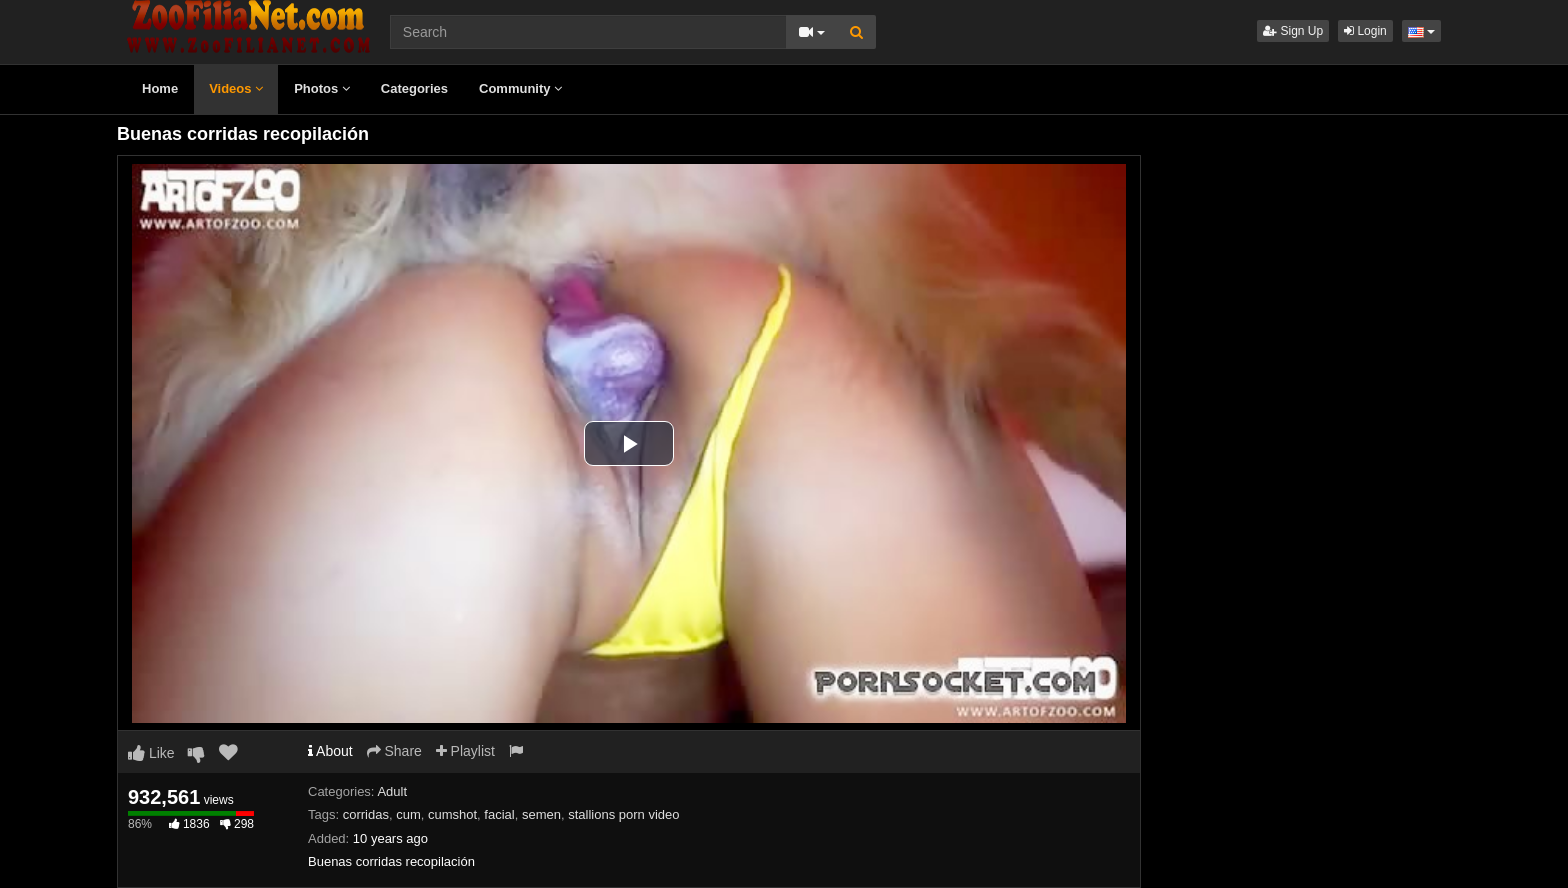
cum (408, 814)
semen (541, 814)
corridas (366, 814)
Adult (392, 791)
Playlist (465, 751)
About (330, 751)
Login (1365, 31)
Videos (236, 88)
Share (394, 751)
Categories (414, 88)
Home (160, 88)
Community (520, 88)
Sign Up (1293, 31)
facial (499, 814)
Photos (322, 88)
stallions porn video (623, 814)
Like (151, 753)
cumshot (452, 814)
